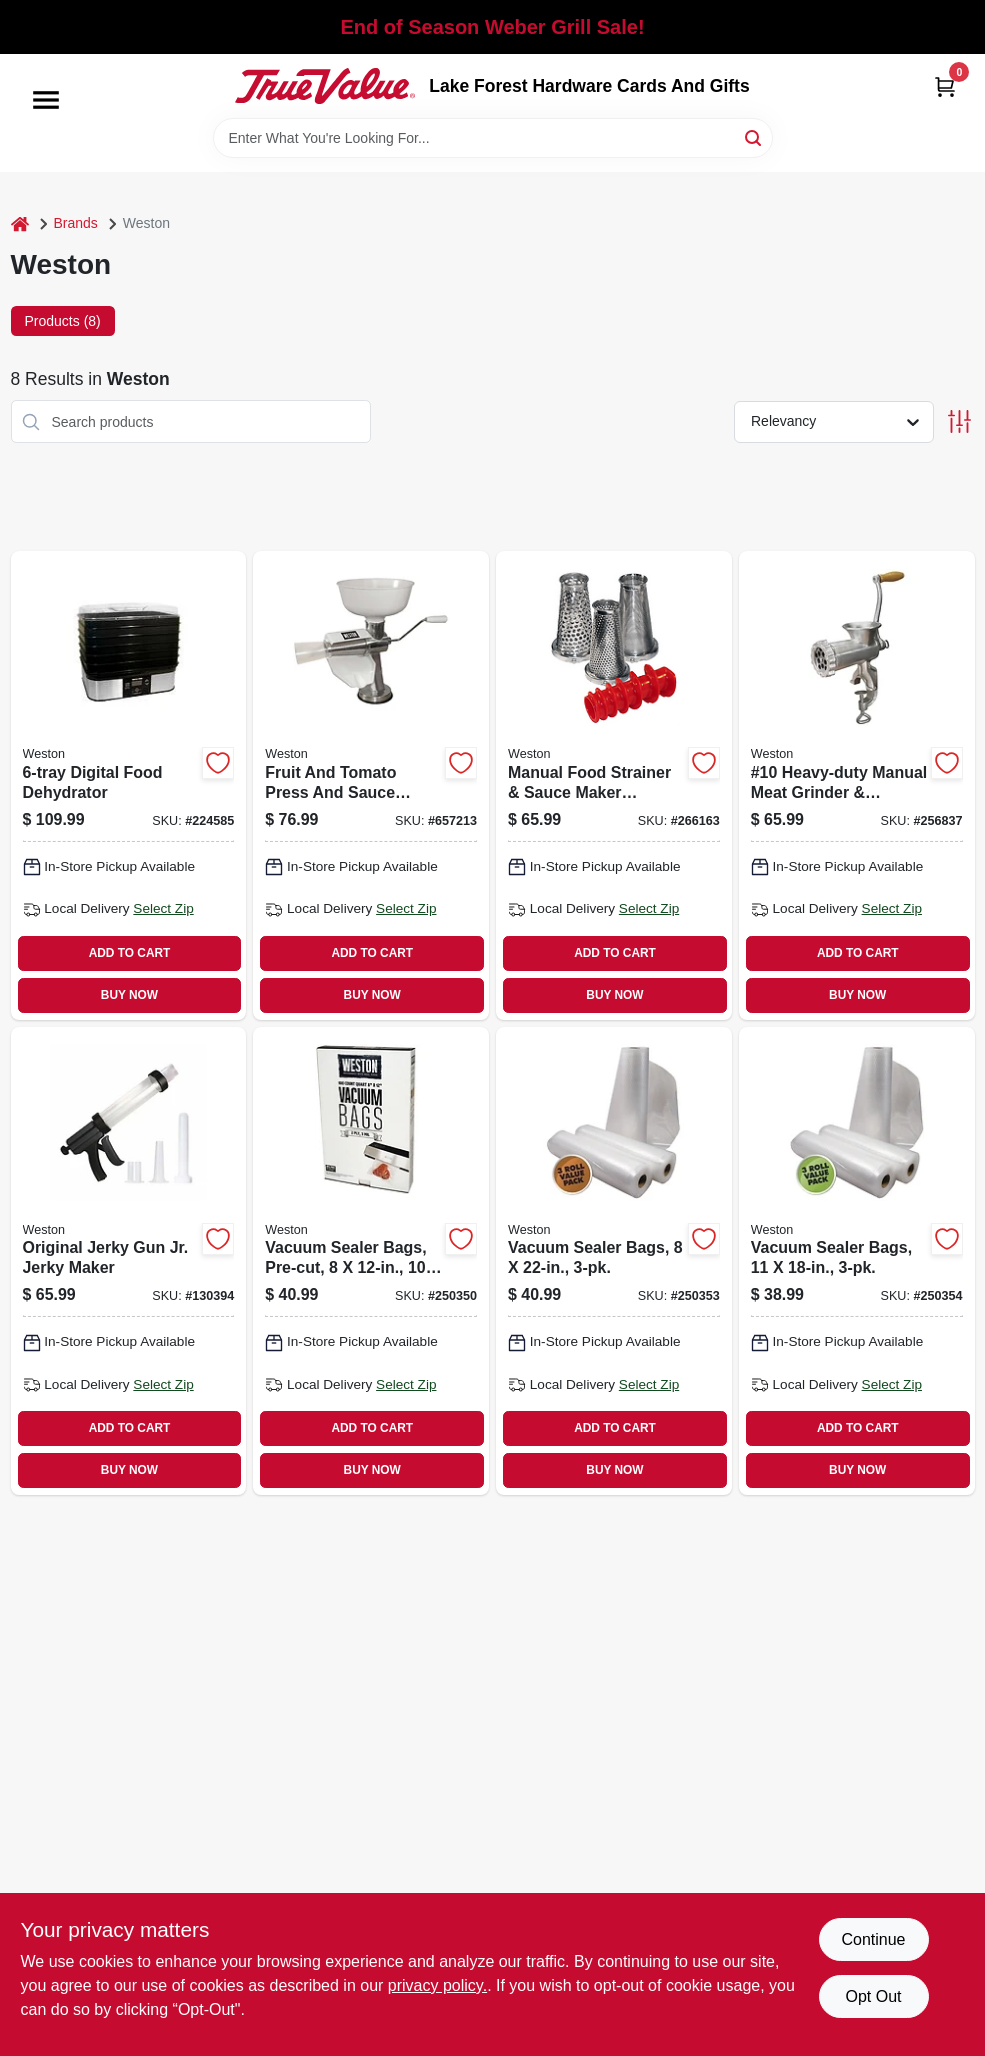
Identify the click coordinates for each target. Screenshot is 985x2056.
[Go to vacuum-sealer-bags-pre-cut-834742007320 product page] (371, 1261)
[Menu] (46, 100)
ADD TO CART (130, 953)
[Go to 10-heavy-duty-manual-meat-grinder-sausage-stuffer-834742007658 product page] (857, 785)
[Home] (20, 223)
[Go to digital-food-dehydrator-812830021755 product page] (129, 785)
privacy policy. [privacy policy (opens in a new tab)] (437, 1985)
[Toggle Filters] (959, 421)
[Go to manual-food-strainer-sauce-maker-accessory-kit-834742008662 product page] (614, 785)
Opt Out (873, 1996)
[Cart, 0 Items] (945, 86)
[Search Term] (493, 138)
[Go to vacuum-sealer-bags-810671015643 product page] (857, 1261)
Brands (76, 223)
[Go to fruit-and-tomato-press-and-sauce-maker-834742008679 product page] (371, 785)
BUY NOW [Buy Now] (129, 995)
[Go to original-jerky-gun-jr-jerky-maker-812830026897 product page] (129, 1261)
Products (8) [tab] (63, 321)
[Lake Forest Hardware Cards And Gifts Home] (325, 86)
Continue (873, 1939)
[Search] (754, 136)
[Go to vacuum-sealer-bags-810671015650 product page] (614, 1261)
